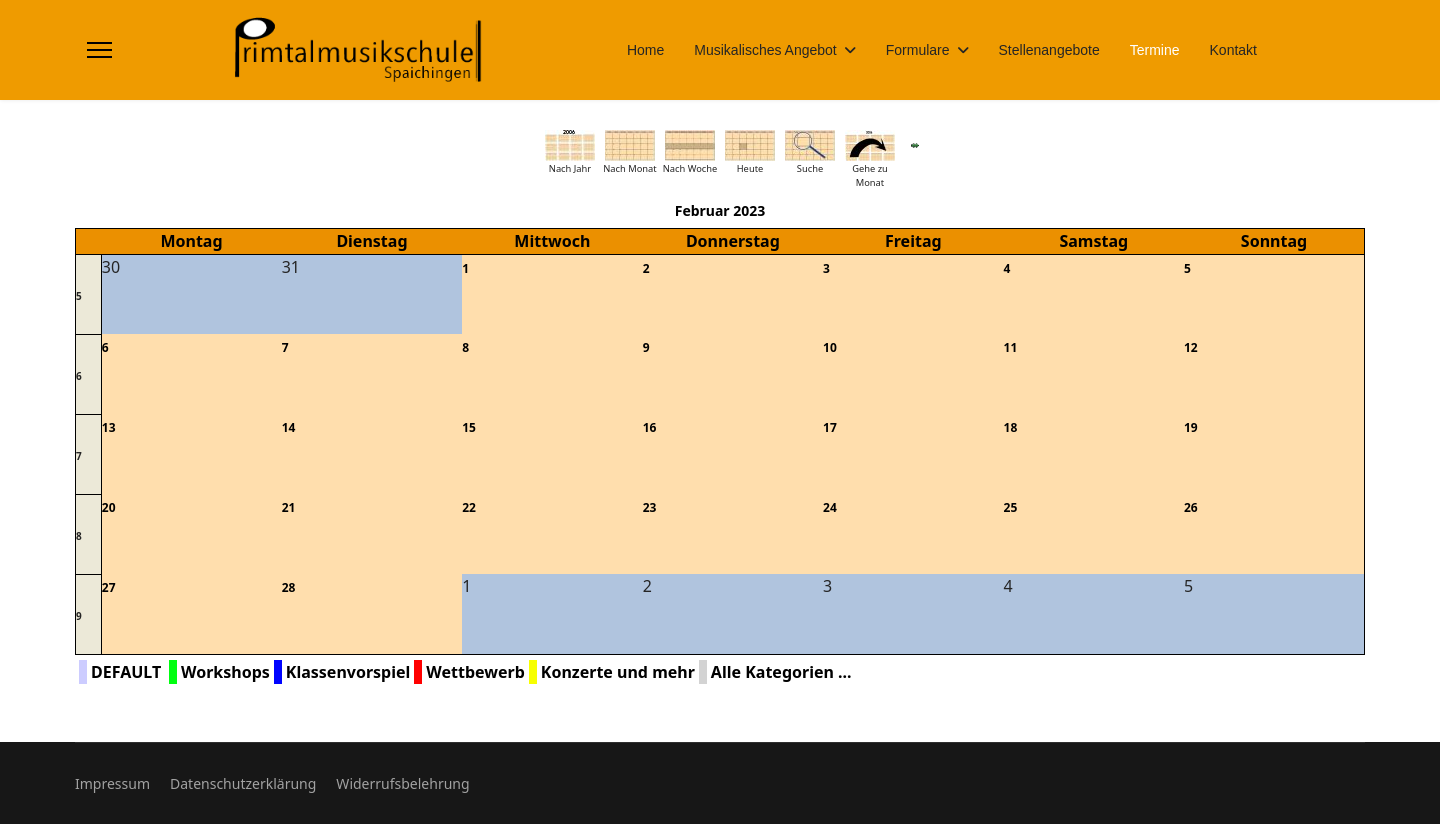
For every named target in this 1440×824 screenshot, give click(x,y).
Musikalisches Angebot (765, 50)
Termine (1155, 50)
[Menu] (99, 50)
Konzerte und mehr (618, 672)
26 (1191, 507)
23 (650, 507)
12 (1191, 347)
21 (289, 507)
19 (1191, 427)
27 (109, 587)
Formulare (918, 50)
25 (1011, 507)
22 (469, 507)
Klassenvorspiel (348, 672)
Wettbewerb (475, 672)
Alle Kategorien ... (781, 672)
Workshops (225, 672)
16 (650, 427)
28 (289, 587)
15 (469, 427)
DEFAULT (126, 672)
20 (109, 507)
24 (830, 507)
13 (109, 427)
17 (830, 427)
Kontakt (1233, 50)
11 (1011, 347)
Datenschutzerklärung (243, 783)
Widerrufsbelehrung (402, 783)
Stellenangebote (1049, 50)
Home (645, 50)
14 (289, 427)
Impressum (112, 783)
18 (1011, 427)
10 (830, 347)
